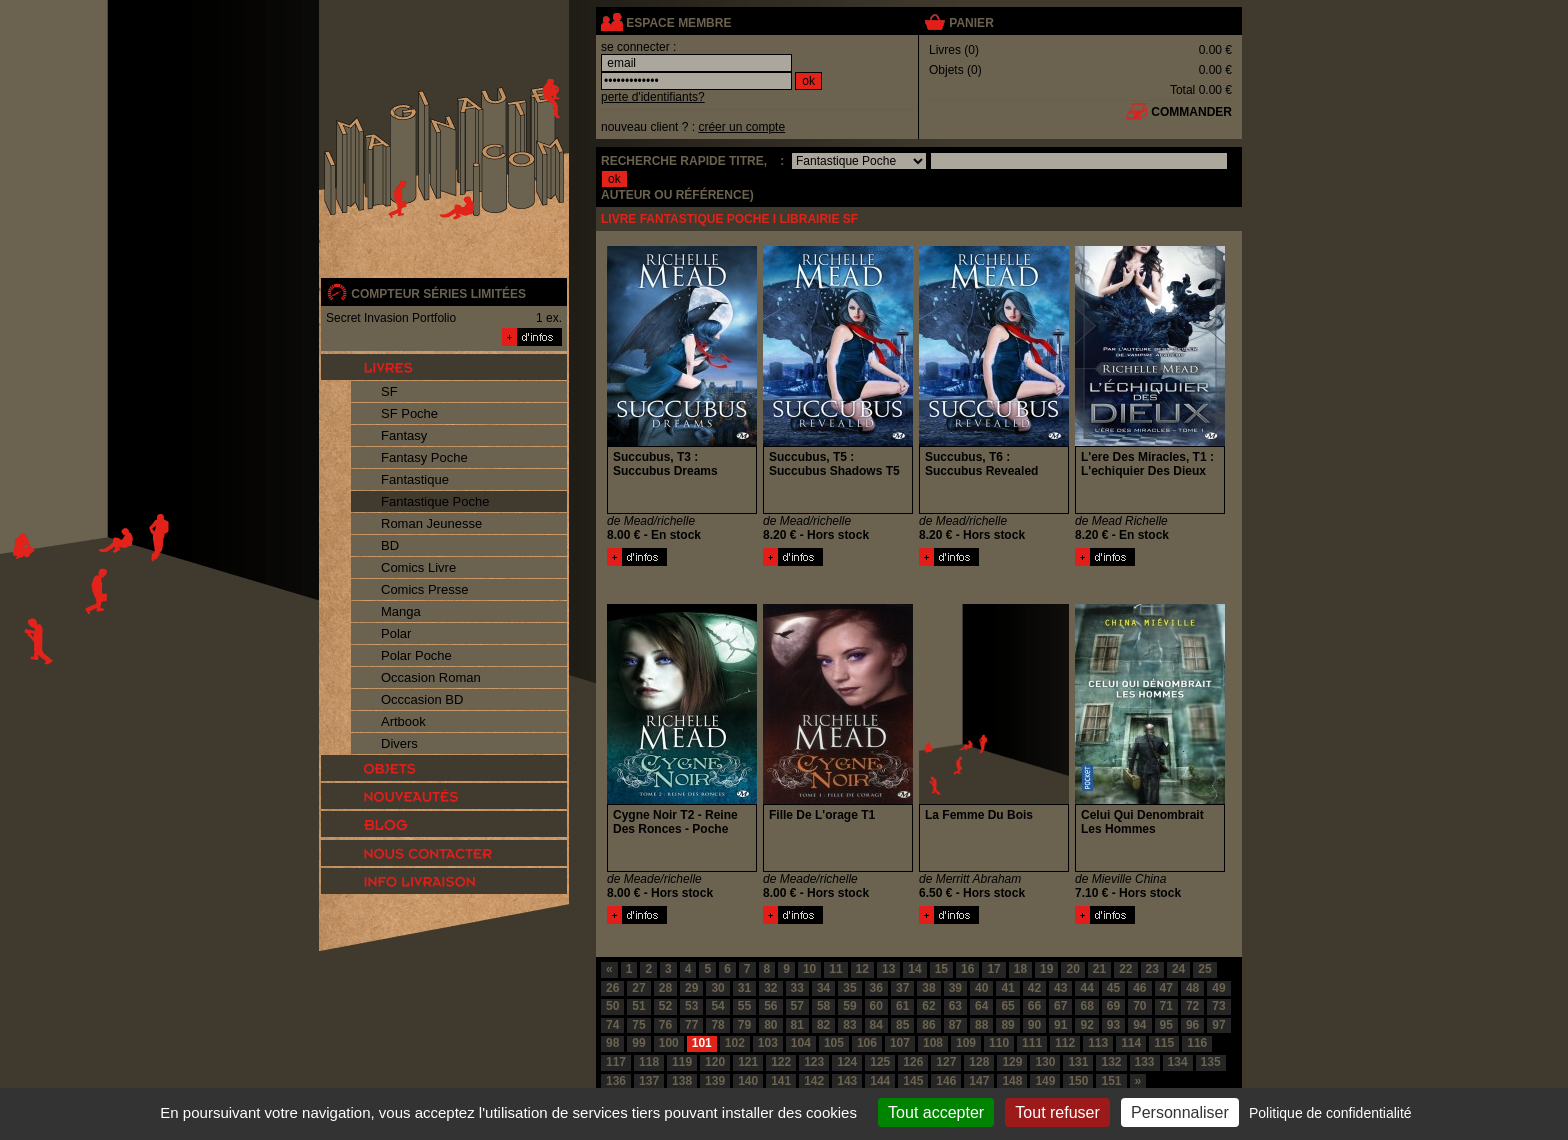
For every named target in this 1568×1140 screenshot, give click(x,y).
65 (1007, 1006)
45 (1113, 988)
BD (390, 545)
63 (955, 1006)
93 (1113, 1025)
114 (1131, 1043)
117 (616, 1062)
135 (1211, 1062)
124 (847, 1062)
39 (955, 988)
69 (1113, 1006)
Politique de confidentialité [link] (1330, 1113)
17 (993, 969)
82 (823, 1025)
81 (797, 1025)
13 (888, 969)
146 (946, 1081)
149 (1045, 1081)
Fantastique (415, 479)
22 (1125, 969)
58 (823, 1006)
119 (682, 1062)
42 (1034, 988)
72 (1192, 1006)
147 (979, 1081)
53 (691, 1006)
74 (612, 1025)
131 (1078, 1062)
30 (717, 988)
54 (717, 1006)
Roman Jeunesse (431, 523)
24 (1178, 969)
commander (1191, 112)
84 (876, 1025)
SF (389, 391)
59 (849, 1006)
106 (867, 1043)
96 (1192, 1025)
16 (967, 969)
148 (1012, 1081)
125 (880, 1062)
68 (1086, 1006)
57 (797, 1006)
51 (638, 1006)
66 (1034, 1006)
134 (1178, 1062)
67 (1060, 1006)
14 (914, 969)
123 (814, 1062)
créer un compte (741, 127)
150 (1078, 1081)
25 (1204, 969)
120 (715, 1062)
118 (649, 1062)
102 (735, 1043)
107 (900, 1043)
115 (1164, 1043)
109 (966, 1043)
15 (941, 969)
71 (1166, 1006)
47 (1166, 988)
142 (814, 1081)
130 (1045, 1062)
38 (928, 988)
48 (1192, 988)
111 (1032, 1043)
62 (928, 1006)
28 (665, 988)
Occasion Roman (431, 677)
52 (665, 1006)
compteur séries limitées (438, 294)
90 (1034, 1025)
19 (1046, 969)
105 (834, 1043)
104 (801, 1043)
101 (702, 1043)
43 (1060, 988)
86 (928, 1025)
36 (876, 988)
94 (1139, 1025)
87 (955, 1025)
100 (669, 1043)
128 (979, 1062)
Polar (396, 633)
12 (862, 969)
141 (781, 1081)
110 (999, 1043)
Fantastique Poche (435, 501)
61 (902, 1006)
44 (1086, 988)
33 (797, 988)
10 (809, 969)
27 (638, 988)
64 (981, 1006)
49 (1218, 988)
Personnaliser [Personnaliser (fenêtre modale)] (1180, 1112)
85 (902, 1025)
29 (691, 988)
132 (1111, 1062)
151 (1111, 1081)
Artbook (403, 721)
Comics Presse (424, 589)
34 (823, 988)
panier (971, 23)
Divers (399, 743)
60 (876, 1006)
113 (1098, 1043)
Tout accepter (936, 1112)
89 (1007, 1025)
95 (1166, 1025)
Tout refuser (1057, 1112)
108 (933, 1043)
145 (913, 1081)
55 (744, 1006)
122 (781, 1062)
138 (682, 1081)
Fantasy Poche (424, 457)
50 (612, 1006)
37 (902, 988)
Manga (401, 611)
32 (770, 988)
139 (715, 1081)
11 (835, 969)
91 (1060, 1025)
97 (1218, 1025)
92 (1086, 1025)
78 (717, 1025)
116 (1197, 1043)
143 (847, 1081)
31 (744, 988)
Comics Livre (418, 567)
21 (1099, 969)
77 (691, 1025)
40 (981, 988)
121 (748, 1062)
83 (849, 1025)
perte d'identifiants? (653, 97)
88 (981, 1025)
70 (1139, 1006)
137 (649, 1081)
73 (1218, 1006)
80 (770, 1025)
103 (768, 1043)
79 (744, 1025)
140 (748, 1081)
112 (1065, 1043)
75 (638, 1025)
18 (1020, 969)
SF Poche (409, 413)
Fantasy (404, 435)
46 (1139, 988)
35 (849, 988)
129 (1012, 1062)
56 (770, 1006)
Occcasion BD (422, 699)
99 (638, 1043)
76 (665, 1025)
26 (612, 988)
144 (880, 1081)
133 (1145, 1062)
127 (946, 1062)
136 (616, 1081)
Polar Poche (416, 655)
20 (1072, 969)
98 (612, 1043)
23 (1152, 969)
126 (913, 1062)
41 (1007, 988)
